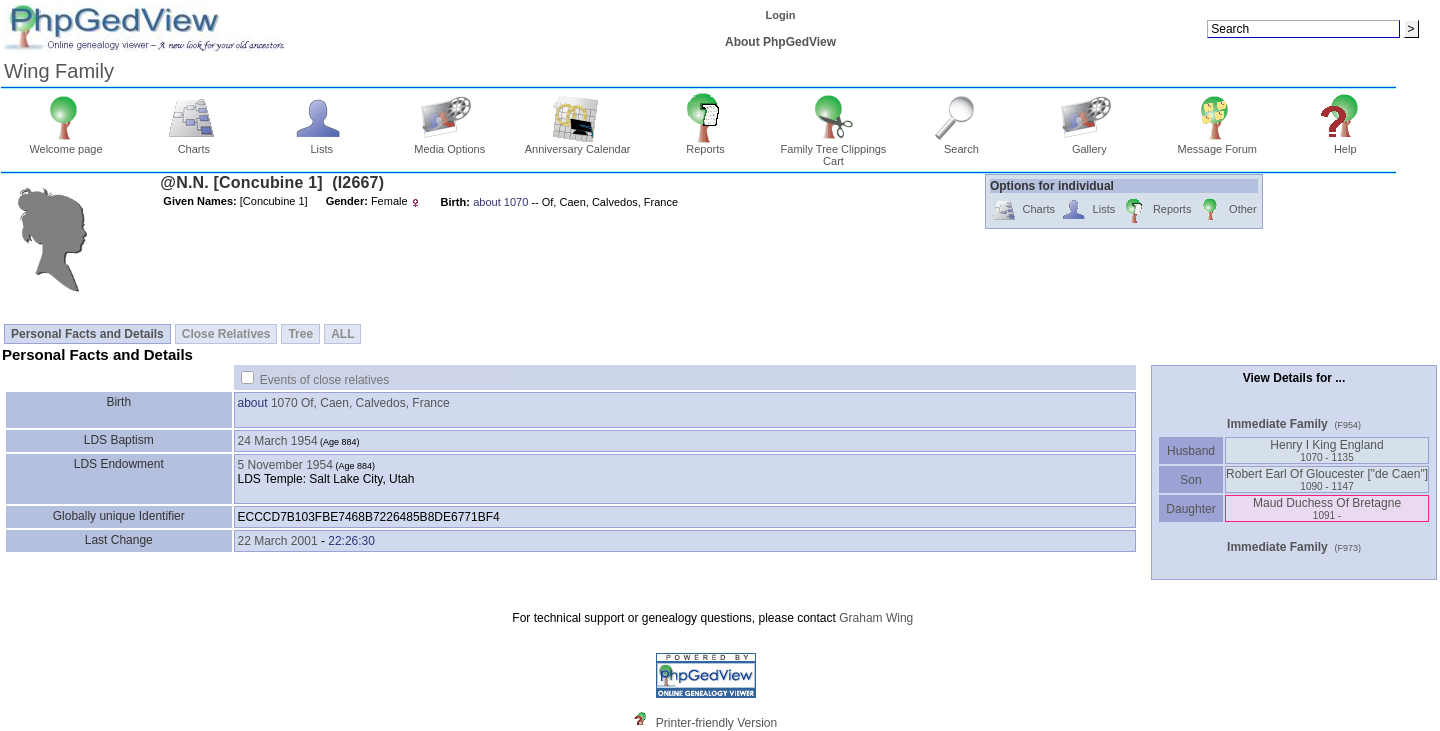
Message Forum (1217, 144)
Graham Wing (876, 618)
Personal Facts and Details (87, 334)
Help (1345, 144)
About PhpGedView (780, 42)
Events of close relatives (324, 380)
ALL (342, 334)
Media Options (449, 144)
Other (1226, 210)
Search (961, 144)
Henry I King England (1326, 450)
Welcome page (65, 144)
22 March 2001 (278, 541)
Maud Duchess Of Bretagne (1327, 508)
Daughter (1191, 509)
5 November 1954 (285, 465)
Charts (194, 144)
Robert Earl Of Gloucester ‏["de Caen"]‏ (1327, 479)
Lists (321, 144)
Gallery (1089, 144)
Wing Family (59, 71)
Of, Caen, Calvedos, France (375, 403)
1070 (284, 403)
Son (1191, 480)
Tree (300, 334)
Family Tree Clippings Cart (834, 150)
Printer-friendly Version (716, 723)
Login (781, 15)
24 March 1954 (278, 441)
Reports (705, 144)
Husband (1191, 451)
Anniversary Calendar (578, 144)
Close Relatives (226, 334)
